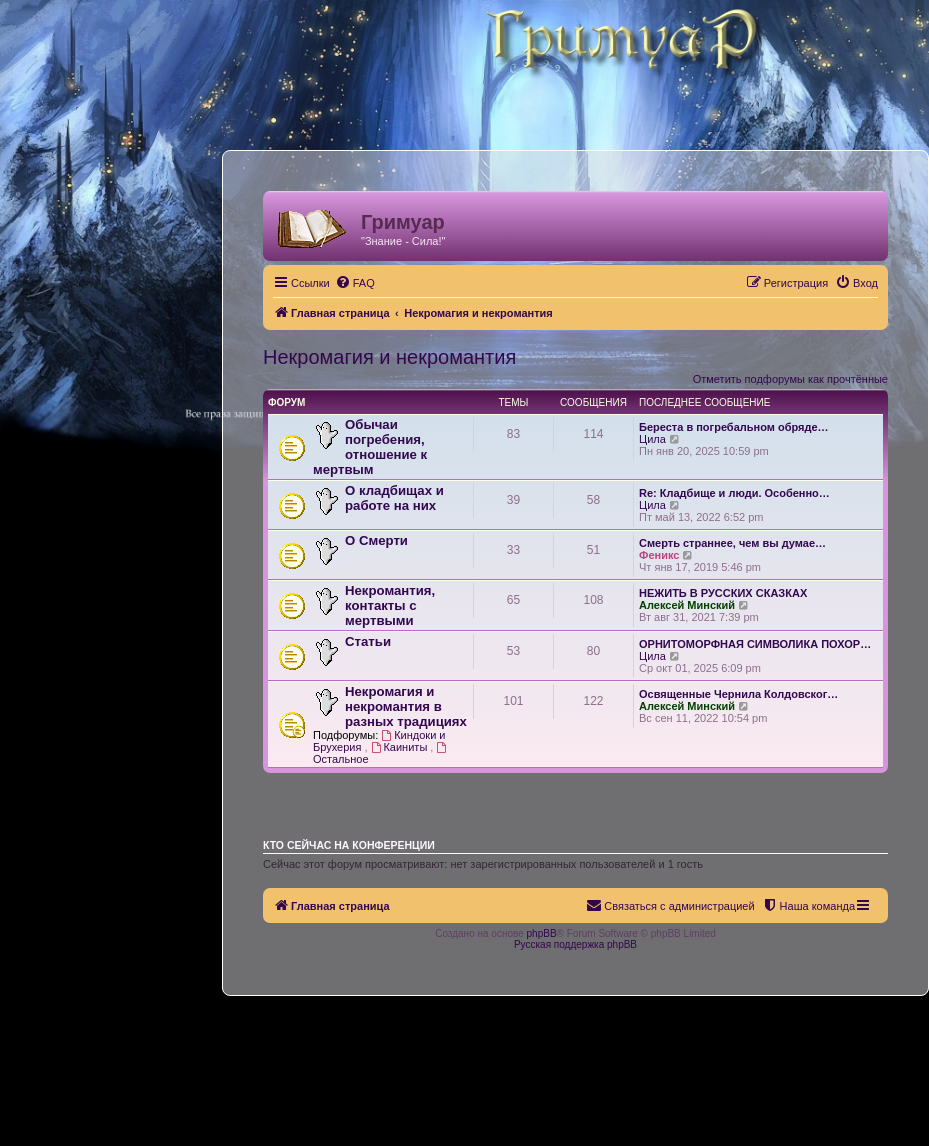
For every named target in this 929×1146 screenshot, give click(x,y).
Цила (652, 439)
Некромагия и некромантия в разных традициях (406, 706)
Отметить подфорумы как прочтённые (790, 379)
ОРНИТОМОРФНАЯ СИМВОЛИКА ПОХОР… (755, 644)
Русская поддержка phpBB (575, 944)
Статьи (368, 641)
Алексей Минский (687, 605)
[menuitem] (355, 283)
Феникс (659, 555)
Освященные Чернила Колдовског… (738, 694)
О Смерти (376, 540)
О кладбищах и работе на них (394, 498)
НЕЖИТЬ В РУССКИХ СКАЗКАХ (723, 593)
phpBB (542, 933)
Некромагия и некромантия (389, 357)
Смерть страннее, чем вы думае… (732, 543)
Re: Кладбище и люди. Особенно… (734, 493)
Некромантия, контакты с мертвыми (390, 605)
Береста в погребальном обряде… (734, 427)
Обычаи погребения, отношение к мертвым (370, 447)
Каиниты (401, 747)
